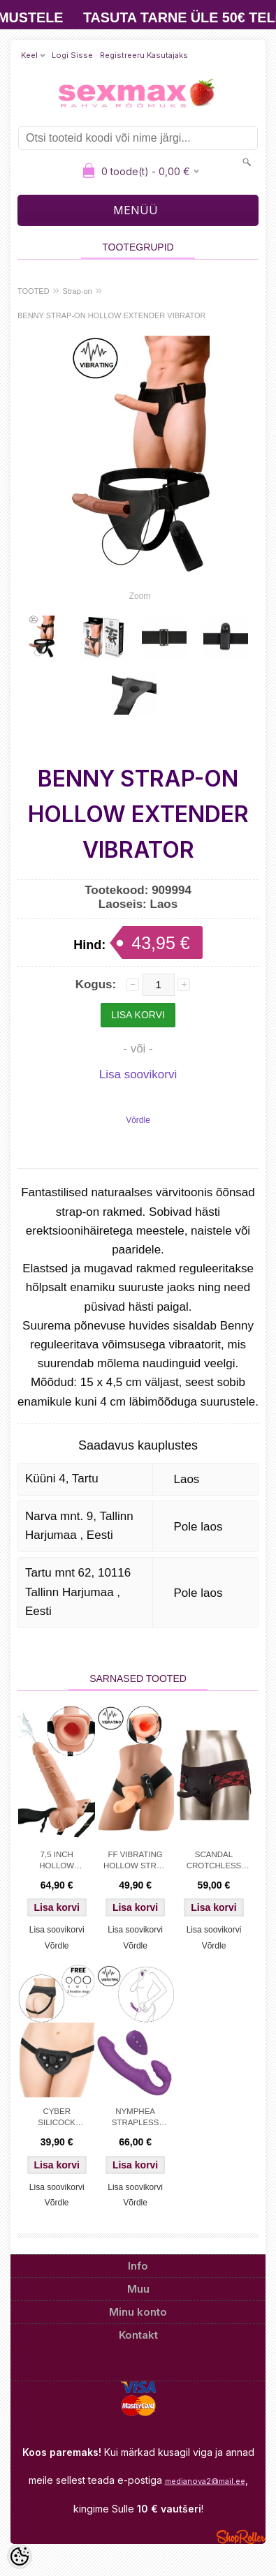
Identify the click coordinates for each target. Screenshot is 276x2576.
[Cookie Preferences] (19, 2556)
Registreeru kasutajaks (144, 55)
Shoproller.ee (241, 2537)
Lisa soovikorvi (138, 1074)
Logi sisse (72, 55)
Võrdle (138, 1120)
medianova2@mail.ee (205, 2481)
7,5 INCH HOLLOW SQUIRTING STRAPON (56, 1861)
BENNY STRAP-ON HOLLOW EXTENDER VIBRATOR (111, 315)
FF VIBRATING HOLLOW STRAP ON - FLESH (135, 1861)
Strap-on (77, 291)
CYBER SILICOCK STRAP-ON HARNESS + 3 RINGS (57, 2118)
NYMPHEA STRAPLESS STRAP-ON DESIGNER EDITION (135, 2118)
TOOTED (33, 291)
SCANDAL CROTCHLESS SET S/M (214, 1861)
